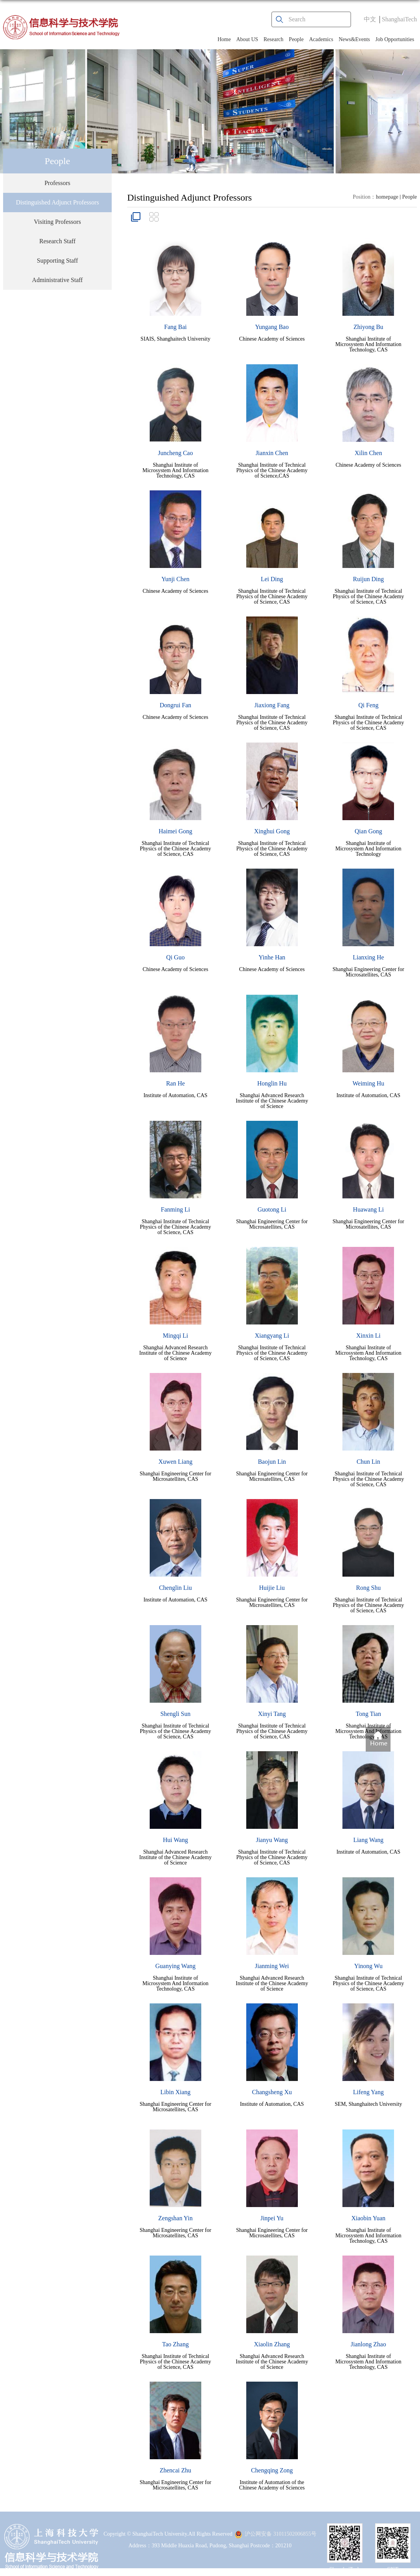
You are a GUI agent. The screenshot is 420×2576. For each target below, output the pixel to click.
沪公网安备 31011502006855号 (275, 2534)
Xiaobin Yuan (368, 2218)
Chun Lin (368, 1461)
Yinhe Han (272, 957)
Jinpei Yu (271, 2218)
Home (224, 39)
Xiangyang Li (272, 1335)
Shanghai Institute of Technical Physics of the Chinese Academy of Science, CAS (272, 596)
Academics (321, 39)
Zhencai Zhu (175, 2470)
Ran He (175, 1083)
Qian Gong (368, 831)
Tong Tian (368, 1713)
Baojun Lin (272, 1461)
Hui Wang (175, 1840)
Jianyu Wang (272, 1840)
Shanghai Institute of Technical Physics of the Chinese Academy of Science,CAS (272, 470)
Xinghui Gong (272, 831)
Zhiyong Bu (368, 327)
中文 (370, 19)
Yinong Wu (368, 1966)
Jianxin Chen (272, 453)
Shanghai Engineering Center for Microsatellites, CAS (368, 972)
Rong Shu (368, 1587)
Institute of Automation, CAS (175, 1095)
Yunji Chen (175, 579)
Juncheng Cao (175, 453)
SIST (393, 2569)
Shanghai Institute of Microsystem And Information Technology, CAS (368, 344)
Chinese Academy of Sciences (272, 339)
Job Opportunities (394, 39)
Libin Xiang (175, 2092)
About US (247, 39)
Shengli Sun (175, 1713)
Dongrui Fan (175, 705)
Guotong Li (272, 1209)
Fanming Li (175, 1209)
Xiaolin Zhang (272, 2344)
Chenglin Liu (175, 1587)
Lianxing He (368, 957)
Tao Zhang (175, 2344)
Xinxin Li (368, 1335)
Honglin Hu (272, 1083)
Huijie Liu (272, 1587)
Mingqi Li (175, 1335)
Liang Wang (368, 1840)
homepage (387, 197)
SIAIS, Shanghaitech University (175, 339)
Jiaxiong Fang (271, 705)
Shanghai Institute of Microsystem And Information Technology (368, 848)
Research (273, 39)
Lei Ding (272, 579)
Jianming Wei (272, 1966)
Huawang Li (368, 1209)
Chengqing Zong (272, 2470)
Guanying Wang (176, 1966)
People (296, 39)
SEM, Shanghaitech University (368, 2104)
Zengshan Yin (175, 2218)
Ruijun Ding (368, 579)
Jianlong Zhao (368, 2344)
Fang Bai (175, 327)
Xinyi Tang (272, 1713)
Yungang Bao (272, 327)
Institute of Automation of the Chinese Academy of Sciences (272, 2485)
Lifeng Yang (368, 2092)
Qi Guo (175, 957)
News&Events (354, 39)
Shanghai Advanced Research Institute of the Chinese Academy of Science (272, 1100)
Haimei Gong (175, 831)
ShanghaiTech (399, 19)
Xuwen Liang (176, 1461)
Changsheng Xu (272, 2092)
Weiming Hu (368, 1083)
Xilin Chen (368, 453)
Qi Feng (368, 705)
